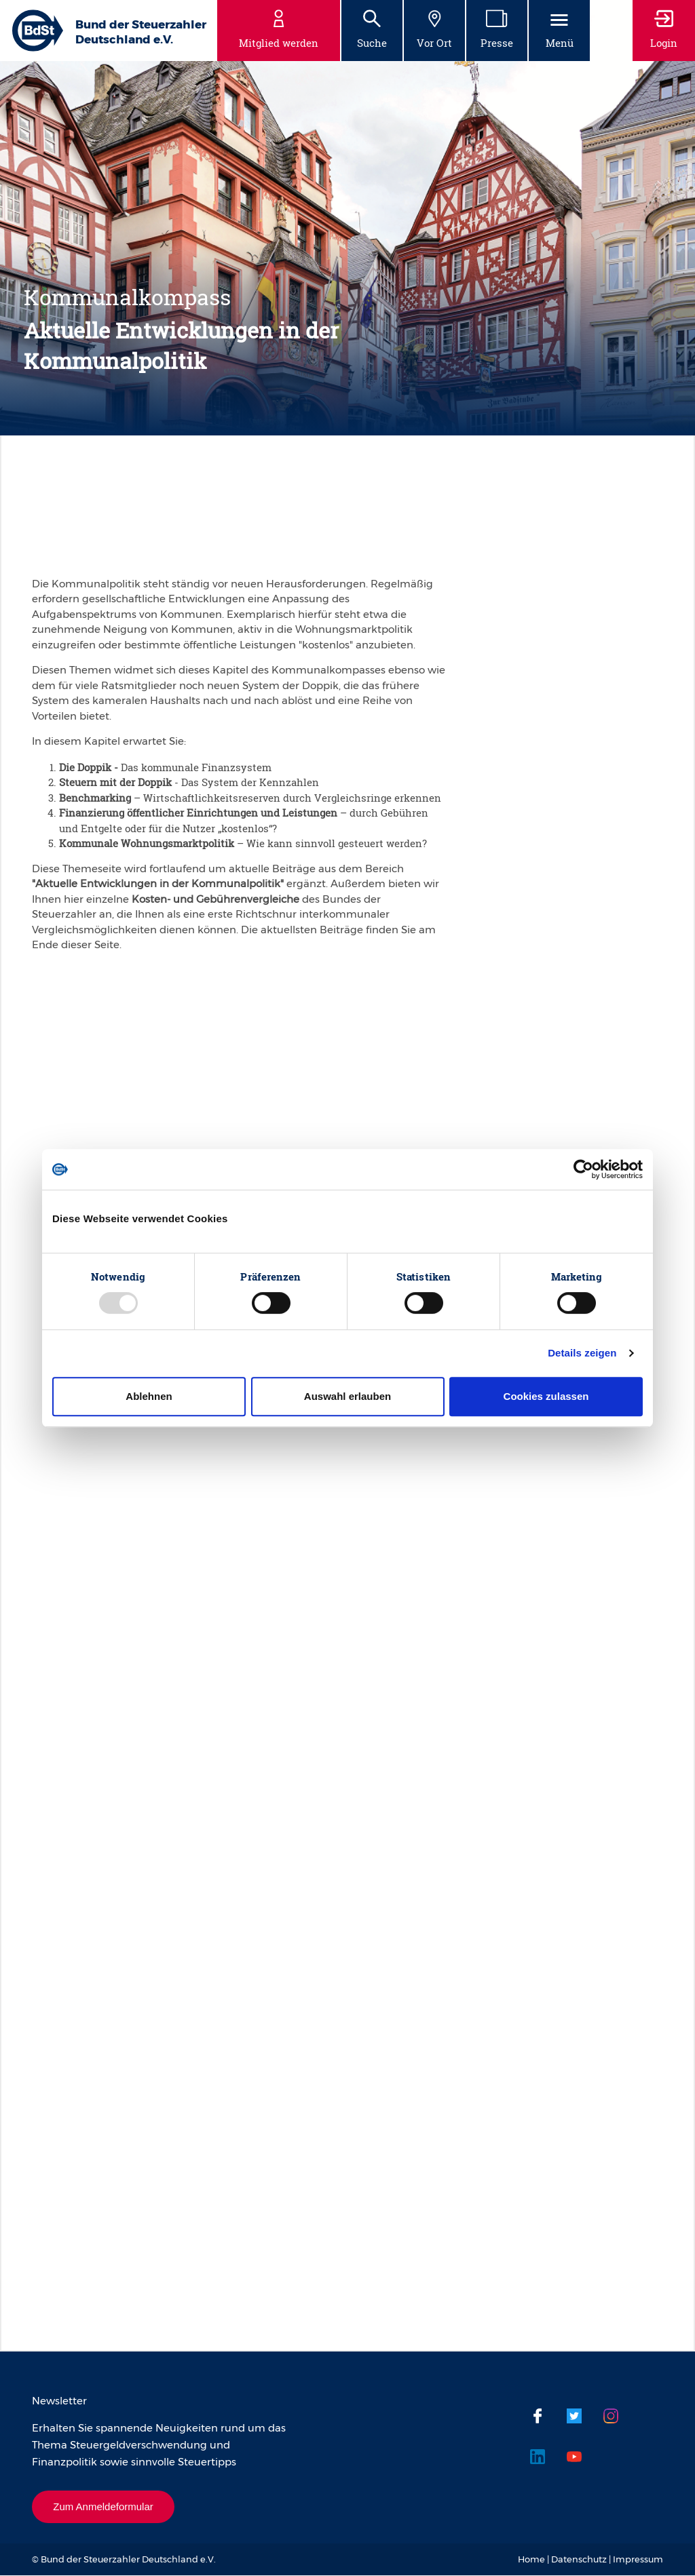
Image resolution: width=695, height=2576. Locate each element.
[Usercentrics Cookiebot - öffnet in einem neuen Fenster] (583, 1169)
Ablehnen (149, 1396)
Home (531, 2559)
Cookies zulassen (546, 1396)
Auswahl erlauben (347, 1396)
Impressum (638, 2559)
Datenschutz (579, 2559)
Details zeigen (582, 1353)
